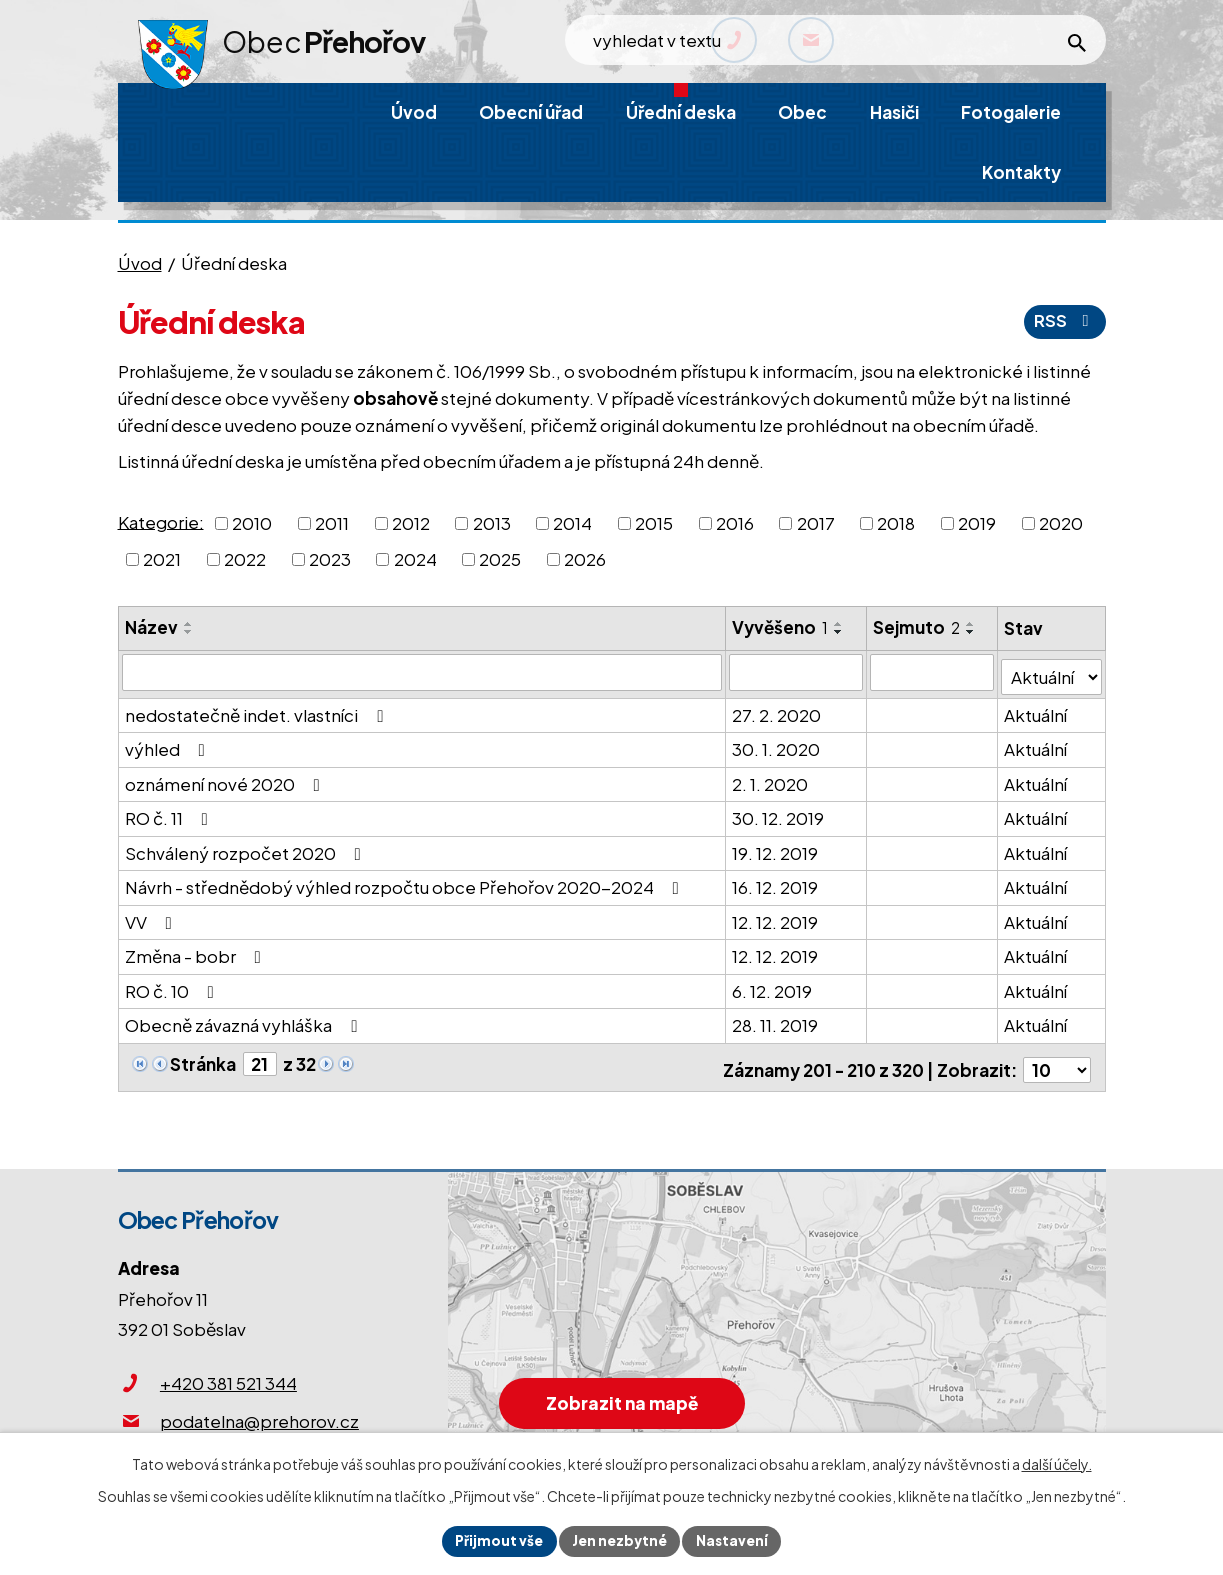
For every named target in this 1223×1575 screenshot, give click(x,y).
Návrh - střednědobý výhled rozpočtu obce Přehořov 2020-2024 (406, 883)
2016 (735, 523)
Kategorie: (161, 521)
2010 (252, 523)
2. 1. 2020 (771, 779)
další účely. (1057, 1462)
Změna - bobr (197, 952)
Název (151, 627)
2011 (332, 523)
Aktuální (1036, 710)
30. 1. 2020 (777, 745)
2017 (816, 523)
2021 (162, 559)
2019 (977, 523)
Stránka (203, 1060)
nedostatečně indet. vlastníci (258, 710)
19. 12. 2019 (776, 848)
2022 (245, 559)
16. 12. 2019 (776, 883)
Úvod (140, 263)
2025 (500, 559)
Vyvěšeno (781, 627)
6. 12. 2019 (773, 986)
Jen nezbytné (620, 1540)
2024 (415, 559)
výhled (169, 745)
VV (152, 917)
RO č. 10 (173, 986)
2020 (1061, 523)
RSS (1064, 321)
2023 (330, 559)
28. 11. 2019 (776, 1021)
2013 (492, 523)
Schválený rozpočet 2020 (247, 848)
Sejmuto (917, 627)
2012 (411, 523)
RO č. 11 (170, 814)
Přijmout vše (496, 1540)
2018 (896, 523)
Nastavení (735, 1540)
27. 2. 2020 (777, 710)
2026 (585, 559)
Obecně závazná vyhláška (245, 1021)
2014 (572, 523)
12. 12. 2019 (776, 917)
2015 (654, 523)
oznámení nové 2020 (226, 779)
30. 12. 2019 (779, 814)
